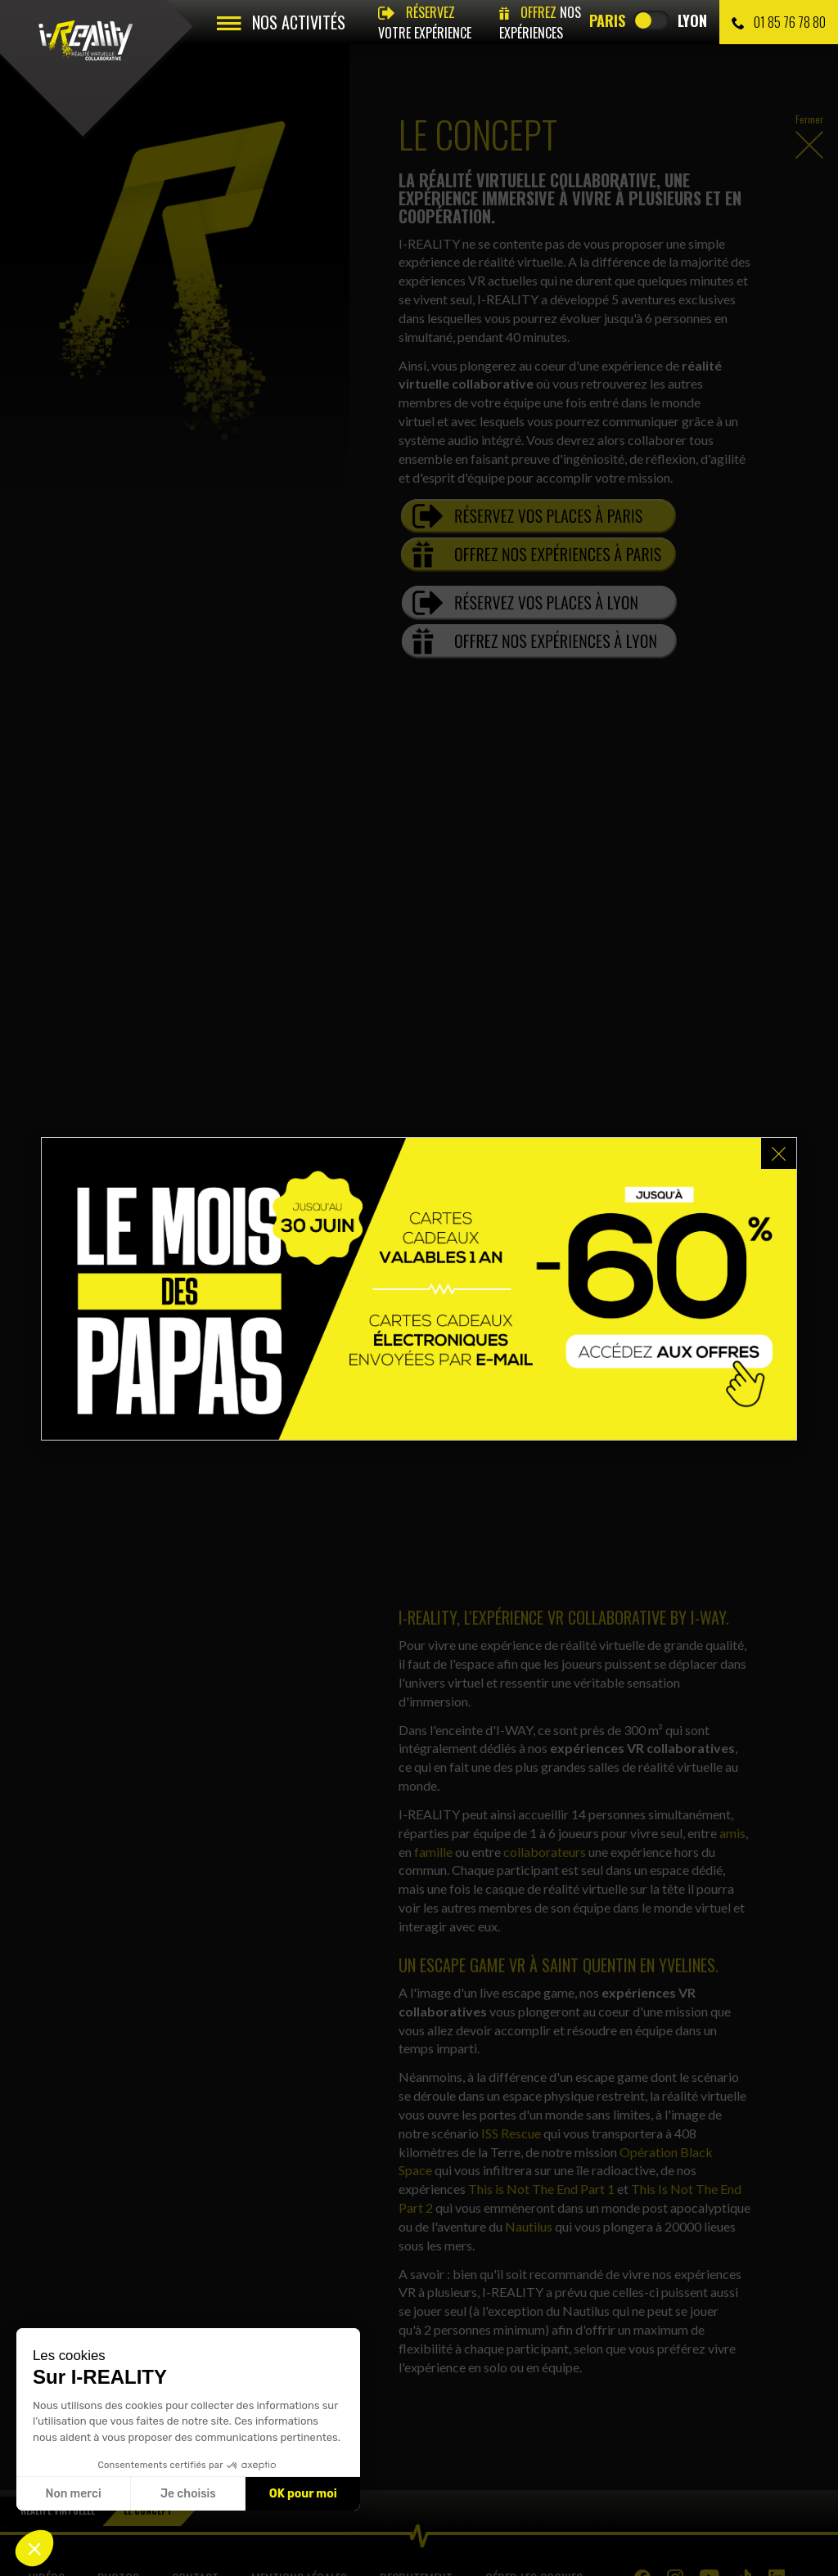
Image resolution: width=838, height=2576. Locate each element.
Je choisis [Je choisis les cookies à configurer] (188, 2494)
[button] (34, 2548)
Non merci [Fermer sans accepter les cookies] (73, 2494)
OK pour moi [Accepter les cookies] (303, 2494)
